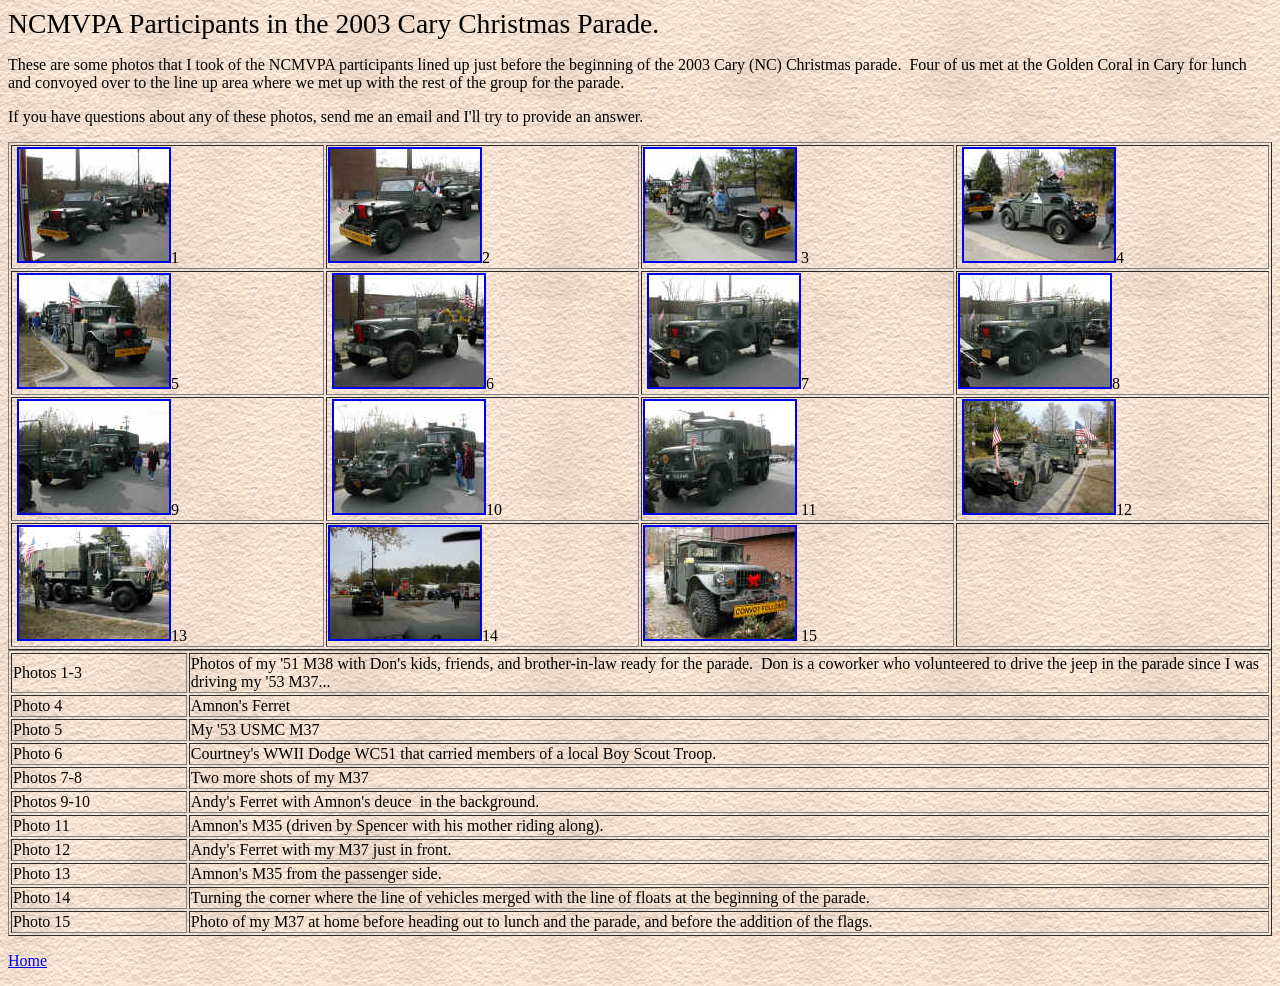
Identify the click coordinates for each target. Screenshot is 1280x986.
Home (27, 960)
